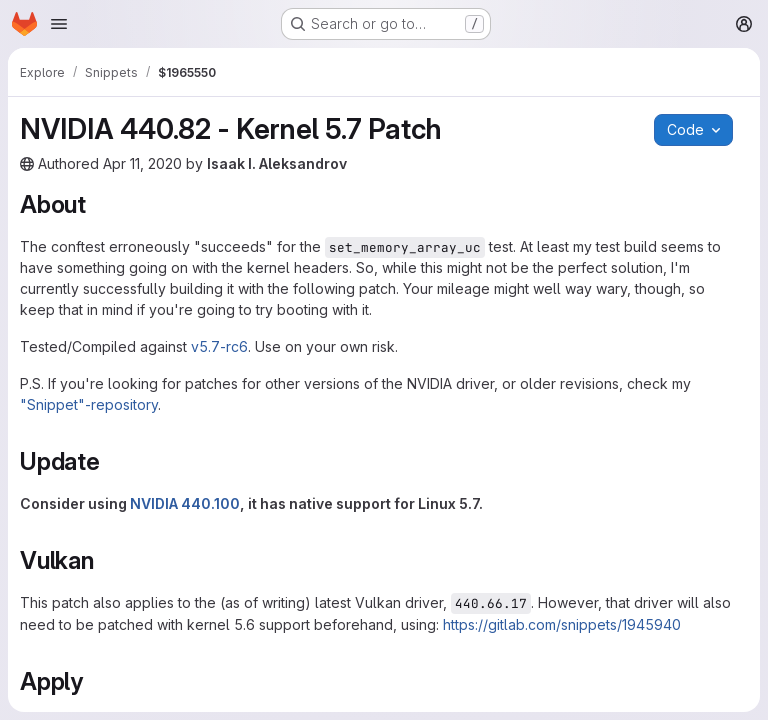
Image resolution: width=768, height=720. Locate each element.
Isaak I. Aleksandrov (277, 163)
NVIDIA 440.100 (185, 503)
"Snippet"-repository (89, 404)
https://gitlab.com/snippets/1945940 (562, 624)
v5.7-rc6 (219, 346)
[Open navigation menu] (59, 24)
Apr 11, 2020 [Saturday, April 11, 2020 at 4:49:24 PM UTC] (142, 163)
